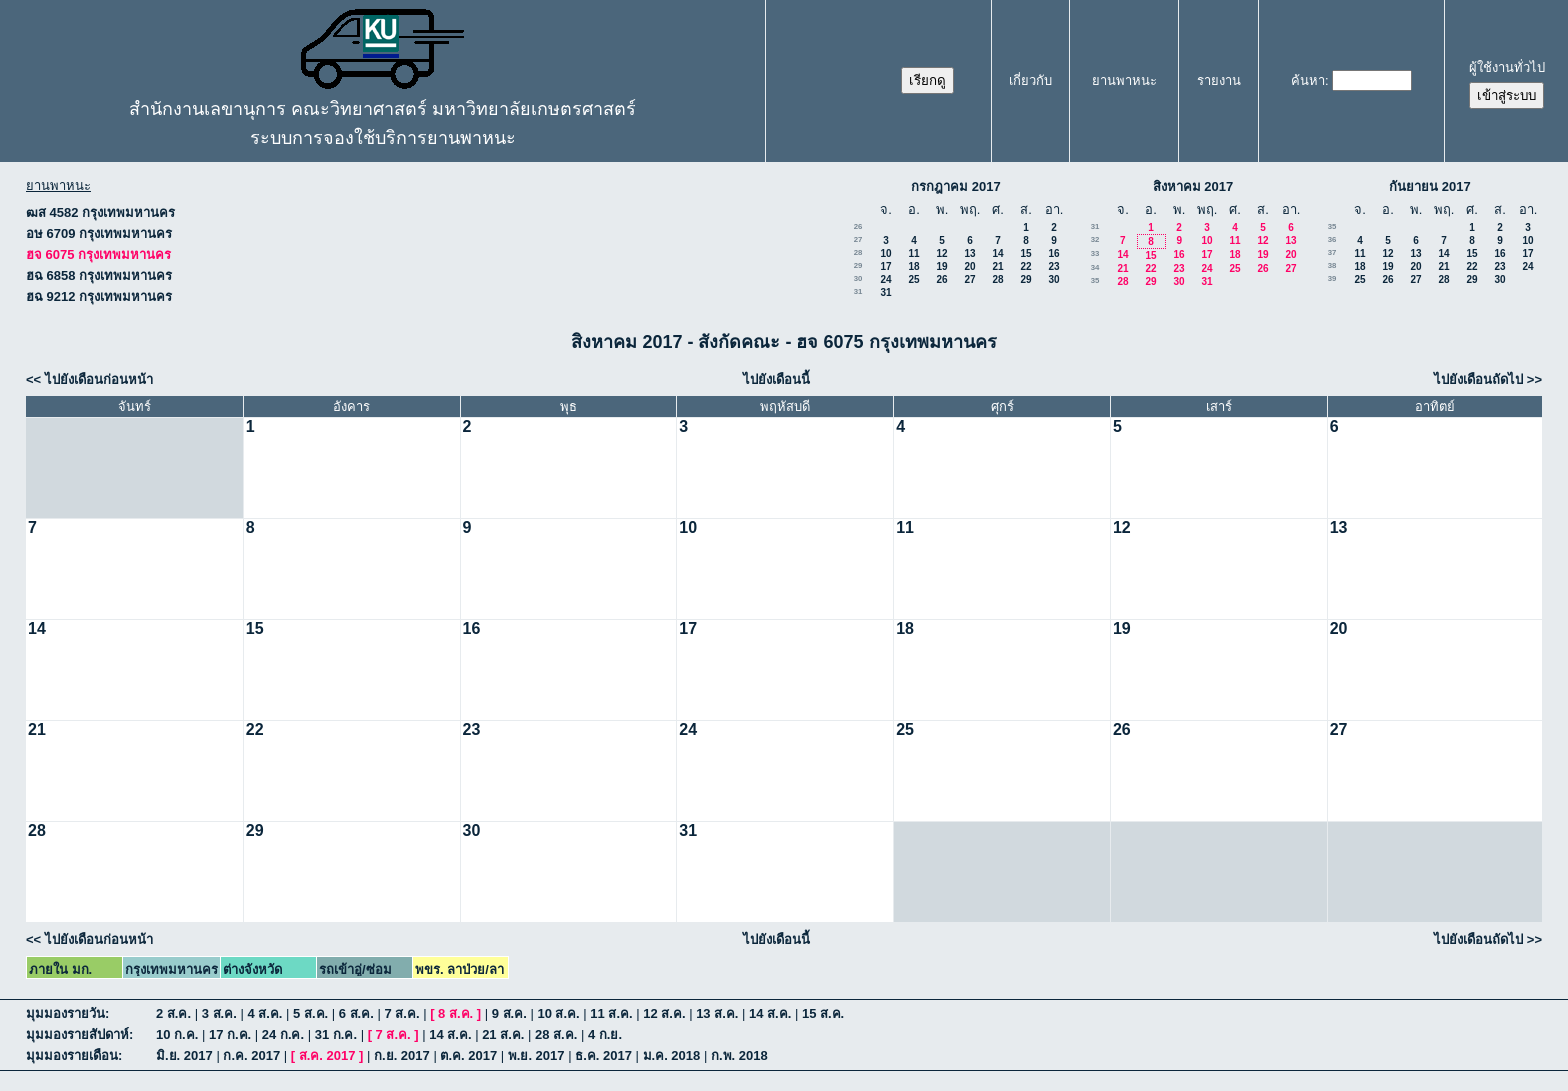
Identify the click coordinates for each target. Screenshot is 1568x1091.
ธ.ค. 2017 (603, 1055)
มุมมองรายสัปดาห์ (77, 1034)
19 (941, 266)
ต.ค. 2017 (468, 1055)
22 (1025, 266)
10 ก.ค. (177, 1034)
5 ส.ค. (310, 1013)
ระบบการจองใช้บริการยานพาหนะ (383, 138)
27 (858, 239)
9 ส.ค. (509, 1013)
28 (858, 252)
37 (1332, 252)
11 (913, 253)
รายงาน (1219, 80)
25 (913, 279)
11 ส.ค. (611, 1013)
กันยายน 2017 (1430, 186)
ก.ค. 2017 (251, 1055)
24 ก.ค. (283, 1034)
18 (913, 266)
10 (885, 253)
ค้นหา (1308, 80)
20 (969, 266)
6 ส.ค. (356, 1013)
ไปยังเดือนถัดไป (1478, 379)
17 (885, 266)
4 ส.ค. (264, 1013)
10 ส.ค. (558, 1013)
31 (858, 291)
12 (941, 253)
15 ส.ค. (823, 1013)
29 (858, 265)
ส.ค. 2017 (327, 1055)
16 (1053, 253)
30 (858, 278)
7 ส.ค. (401, 1013)
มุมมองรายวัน (65, 1013)
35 (1095, 280)
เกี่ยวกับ (1030, 80)
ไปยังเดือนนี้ (776, 379)
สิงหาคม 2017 (1193, 186)
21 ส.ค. (503, 1034)
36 (1332, 239)
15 (1025, 253)
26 (858, 226)
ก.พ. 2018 (739, 1055)
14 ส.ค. (770, 1013)
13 (969, 253)
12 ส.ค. (664, 1013)
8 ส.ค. (455, 1013)
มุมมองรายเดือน (72, 1055)
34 (1095, 267)
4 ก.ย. (605, 1034)
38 (1332, 265)
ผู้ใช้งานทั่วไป (1507, 67)
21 (997, 266)
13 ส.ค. (717, 1013)
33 (1095, 253)
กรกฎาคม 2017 (956, 186)
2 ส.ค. (173, 1013)
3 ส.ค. (219, 1013)
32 (1095, 239)
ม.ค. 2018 (672, 1055)
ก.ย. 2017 (402, 1055)
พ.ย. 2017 (536, 1055)
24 (885, 279)
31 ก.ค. (336, 1034)
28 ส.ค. (556, 1034)
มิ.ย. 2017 (184, 1055)
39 (1332, 278)
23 (1053, 266)
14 (997, 253)
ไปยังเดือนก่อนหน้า (99, 379)
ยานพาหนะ (1124, 80)
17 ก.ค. (230, 1034)
